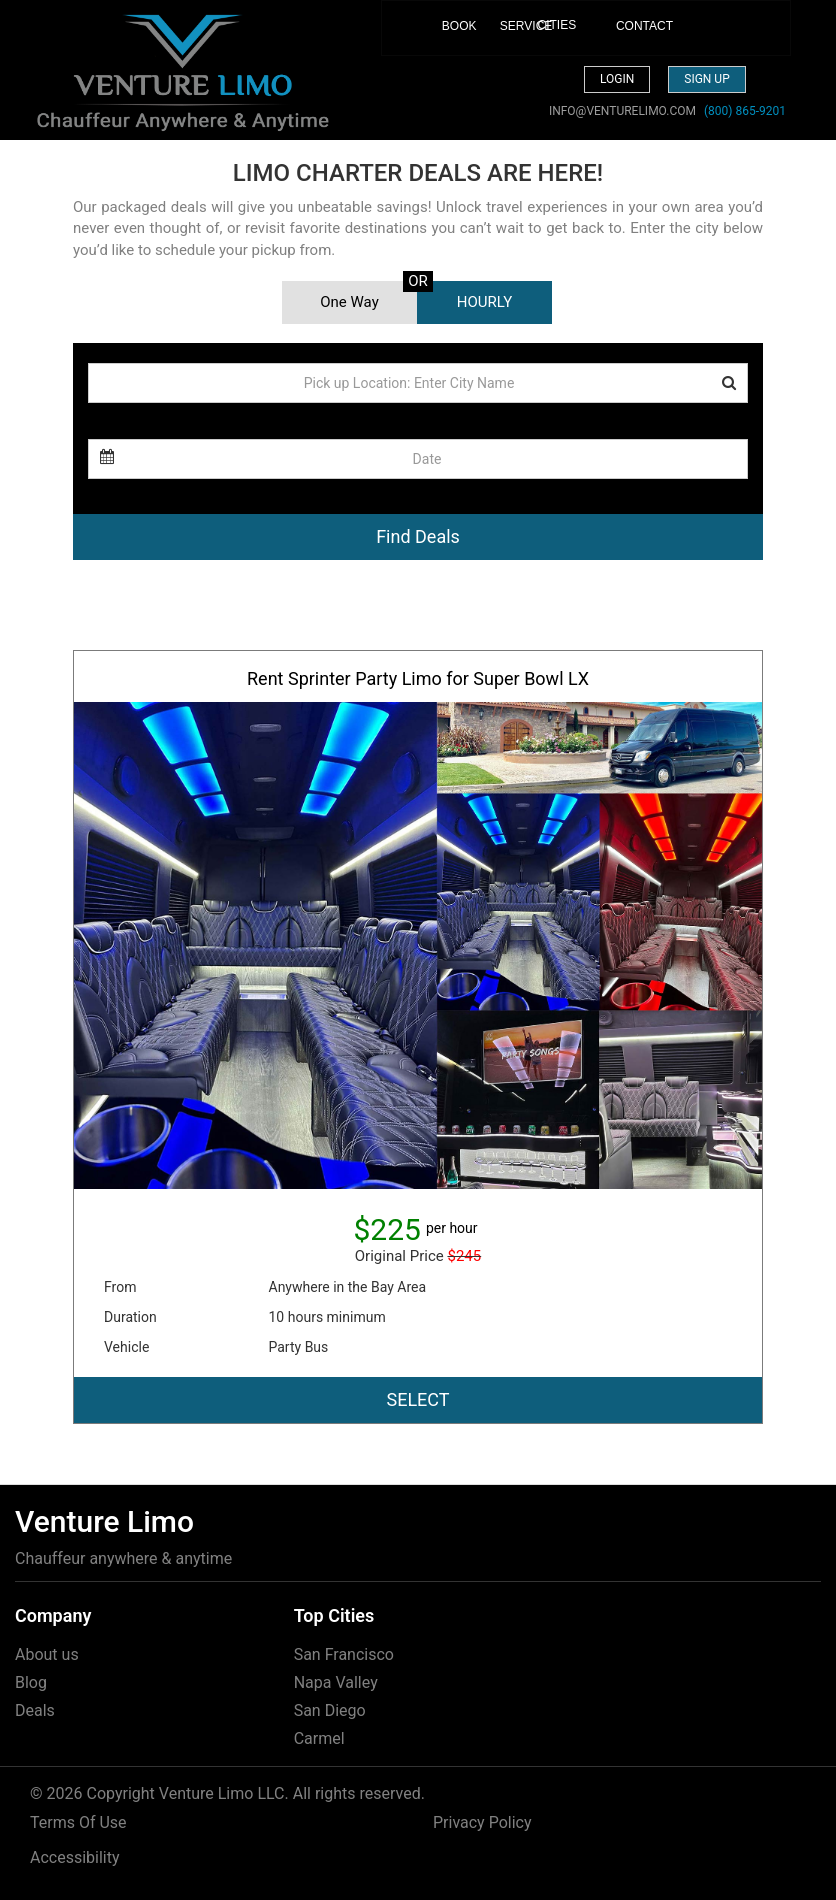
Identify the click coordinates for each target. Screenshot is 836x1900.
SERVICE (507, 26)
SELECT (417, 1399)
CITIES (557, 25)
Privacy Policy (482, 1822)
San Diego (330, 1710)
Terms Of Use (78, 1822)
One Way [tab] (349, 302)
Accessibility (75, 1857)
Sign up (706, 79)
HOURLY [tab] (484, 302)
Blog (31, 1682)
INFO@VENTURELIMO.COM (622, 111)
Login (617, 79)
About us (47, 1654)
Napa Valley (336, 1682)
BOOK (449, 35)
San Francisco (344, 1654)
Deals (35, 1710)
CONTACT (623, 26)
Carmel (319, 1738)
